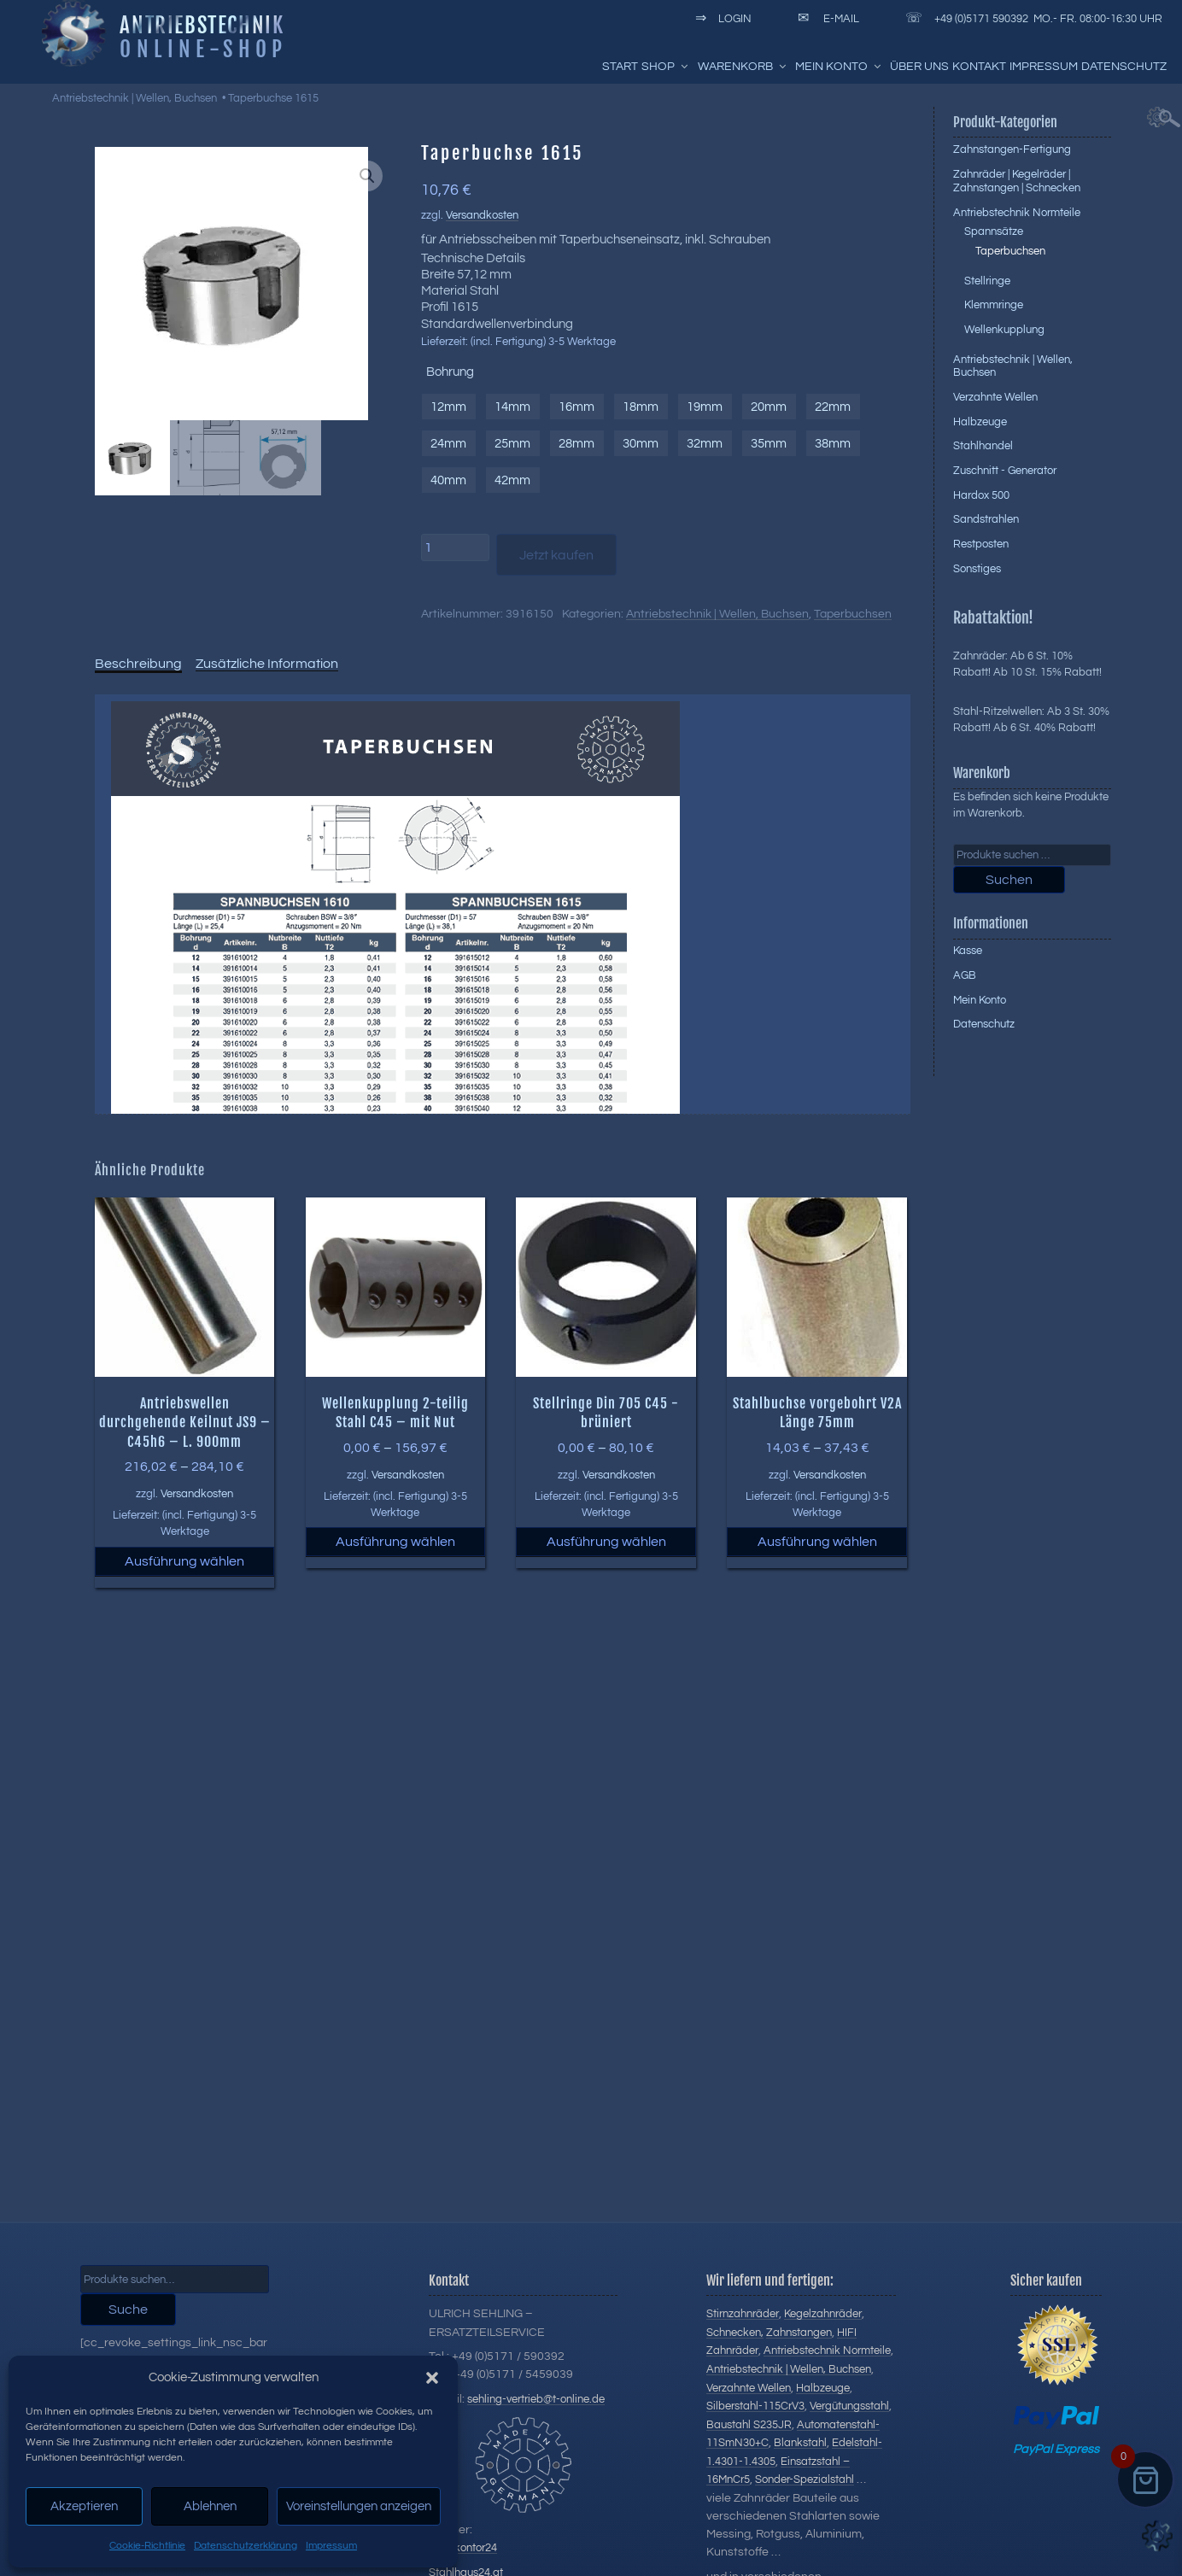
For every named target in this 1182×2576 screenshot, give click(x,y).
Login (720, 18)
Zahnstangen (799, 2333)
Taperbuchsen (853, 614)
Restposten (981, 544)
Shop (665, 67)
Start (620, 67)
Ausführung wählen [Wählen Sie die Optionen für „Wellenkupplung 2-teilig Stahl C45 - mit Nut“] (395, 1542)
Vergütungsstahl (849, 2406)
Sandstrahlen (986, 519)
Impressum (331, 2545)
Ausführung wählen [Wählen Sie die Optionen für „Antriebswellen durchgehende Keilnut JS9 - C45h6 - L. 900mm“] (184, 1561)
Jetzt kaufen (556, 555)
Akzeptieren (84, 2506)
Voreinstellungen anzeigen (358, 2506)
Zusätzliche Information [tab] (267, 663)
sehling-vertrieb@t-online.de (536, 2399)
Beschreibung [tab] (138, 663)
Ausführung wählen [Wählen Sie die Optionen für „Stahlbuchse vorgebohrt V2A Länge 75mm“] (817, 1542)
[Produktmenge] (455, 547)
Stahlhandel (983, 446)
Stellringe (987, 281)
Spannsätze (993, 231)
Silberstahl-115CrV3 (755, 2406)
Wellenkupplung (1004, 330)
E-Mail (825, 18)
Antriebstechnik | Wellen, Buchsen (134, 98)
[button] (432, 2377)
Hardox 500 (981, 495)
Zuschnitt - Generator (1004, 471)
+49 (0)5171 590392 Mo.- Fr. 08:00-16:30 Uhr (1030, 18)
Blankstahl (800, 2443)
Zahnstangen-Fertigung (1012, 149)
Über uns (919, 67)
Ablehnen (210, 2506)
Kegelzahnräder (823, 2314)
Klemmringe (993, 305)
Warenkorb (743, 67)
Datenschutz (1124, 67)
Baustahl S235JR (749, 2425)
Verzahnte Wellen (995, 397)
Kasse (967, 951)
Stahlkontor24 (463, 2548)
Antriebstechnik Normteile (1016, 213)
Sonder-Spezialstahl (804, 2479)
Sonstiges (977, 569)
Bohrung (450, 372)
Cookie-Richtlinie (147, 2545)
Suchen (1009, 880)
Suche (128, 2309)
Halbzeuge (980, 422)
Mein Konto (839, 67)
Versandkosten (482, 215)
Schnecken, (735, 2333)
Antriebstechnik (202, 24)
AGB (964, 975)
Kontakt (979, 67)
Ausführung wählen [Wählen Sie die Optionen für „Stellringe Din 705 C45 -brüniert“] (606, 1542)
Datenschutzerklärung (245, 2545)
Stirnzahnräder (742, 2314)
